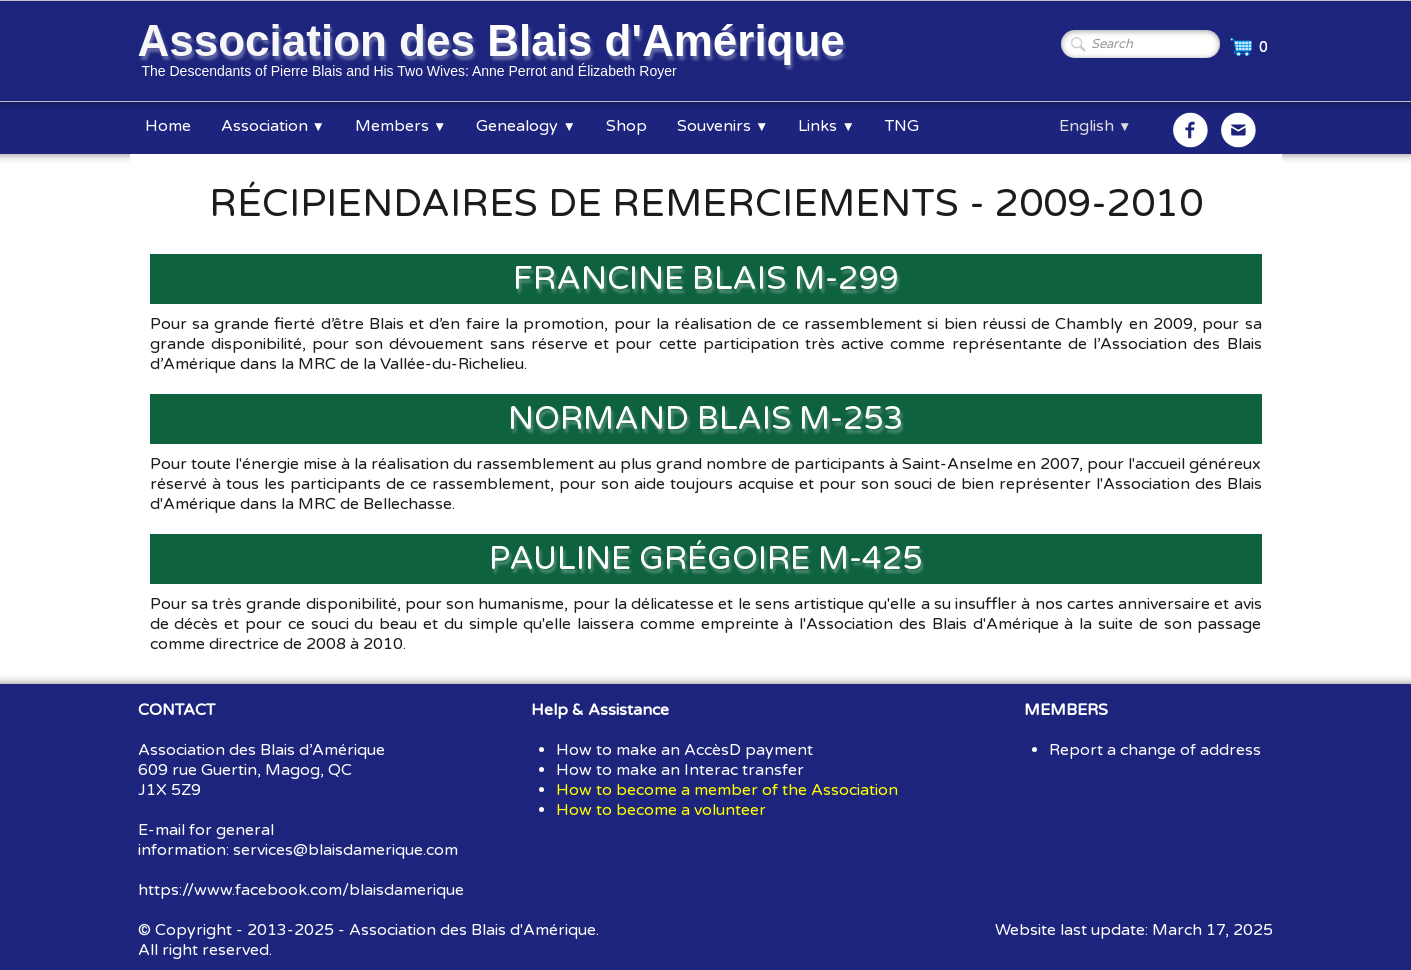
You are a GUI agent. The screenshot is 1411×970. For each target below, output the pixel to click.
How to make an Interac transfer (680, 770)
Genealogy (525, 126)
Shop (626, 126)
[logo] (495, 53)
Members (400, 126)
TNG (902, 126)
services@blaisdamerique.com (345, 850)
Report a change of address (1155, 750)
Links (826, 126)
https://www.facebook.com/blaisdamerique (301, 890)
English (1095, 126)
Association (273, 126)
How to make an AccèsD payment (684, 750)
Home (168, 126)
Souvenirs (722, 126)
